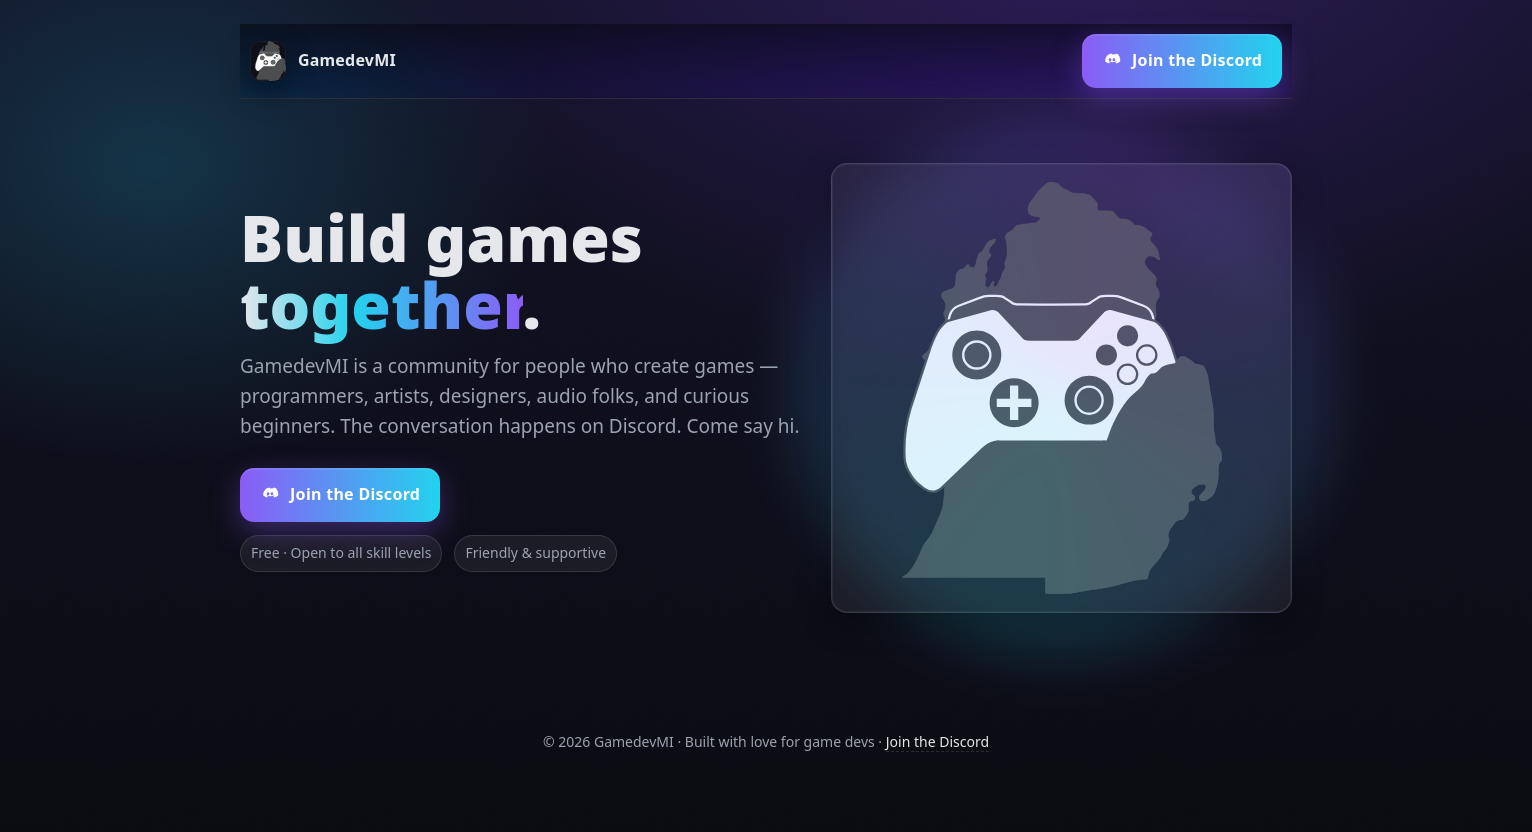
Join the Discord (937, 741)
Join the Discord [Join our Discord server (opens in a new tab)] (340, 494)
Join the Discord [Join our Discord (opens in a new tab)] (1182, 60)
